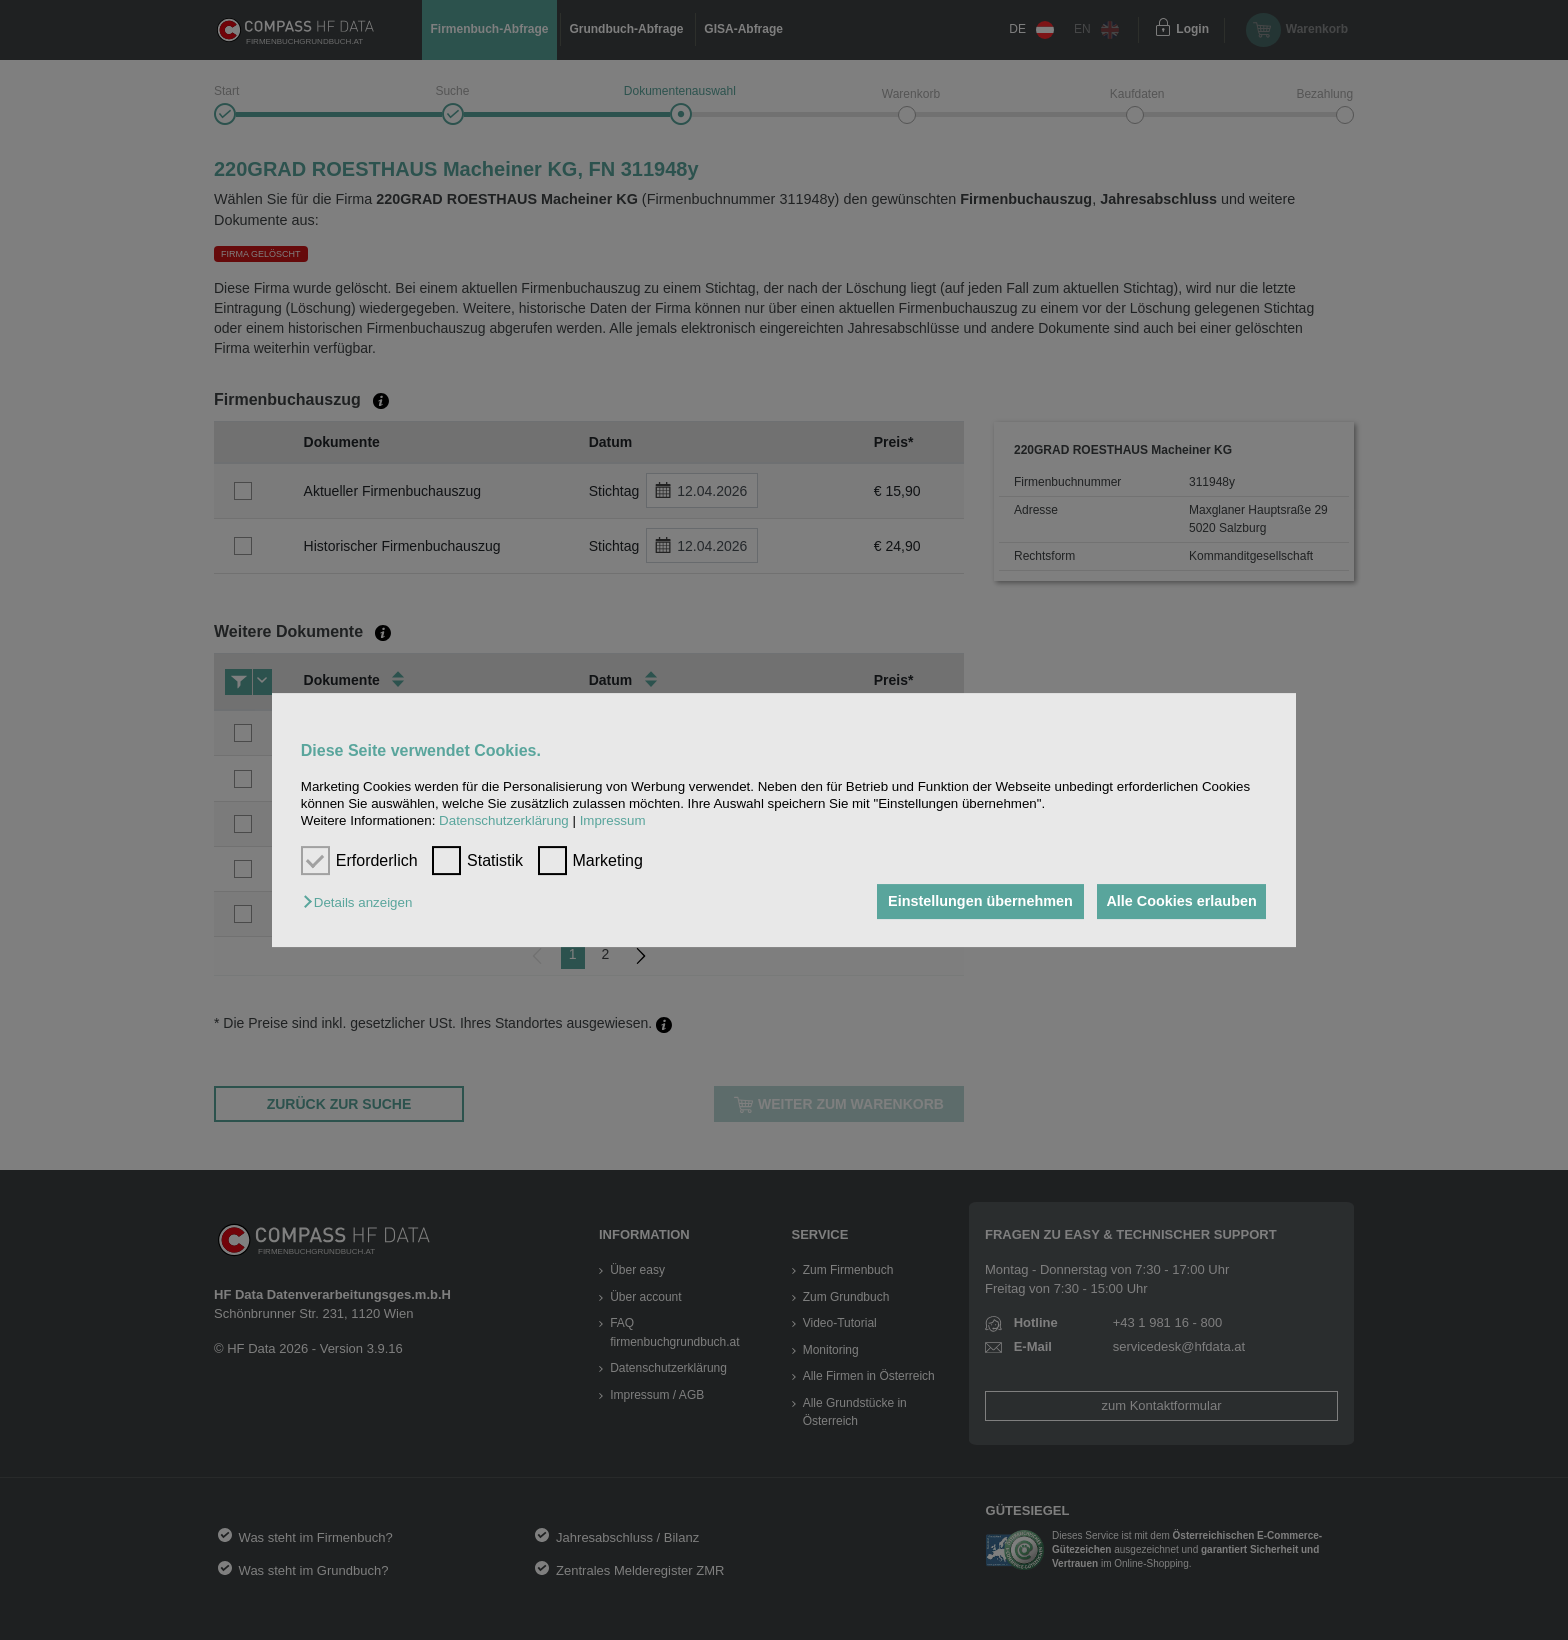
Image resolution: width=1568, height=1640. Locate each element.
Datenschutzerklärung (504, 821)
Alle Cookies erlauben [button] (1178, 902)
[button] (362, 903)
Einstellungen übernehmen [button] (971, 902)
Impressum (613, 821)
